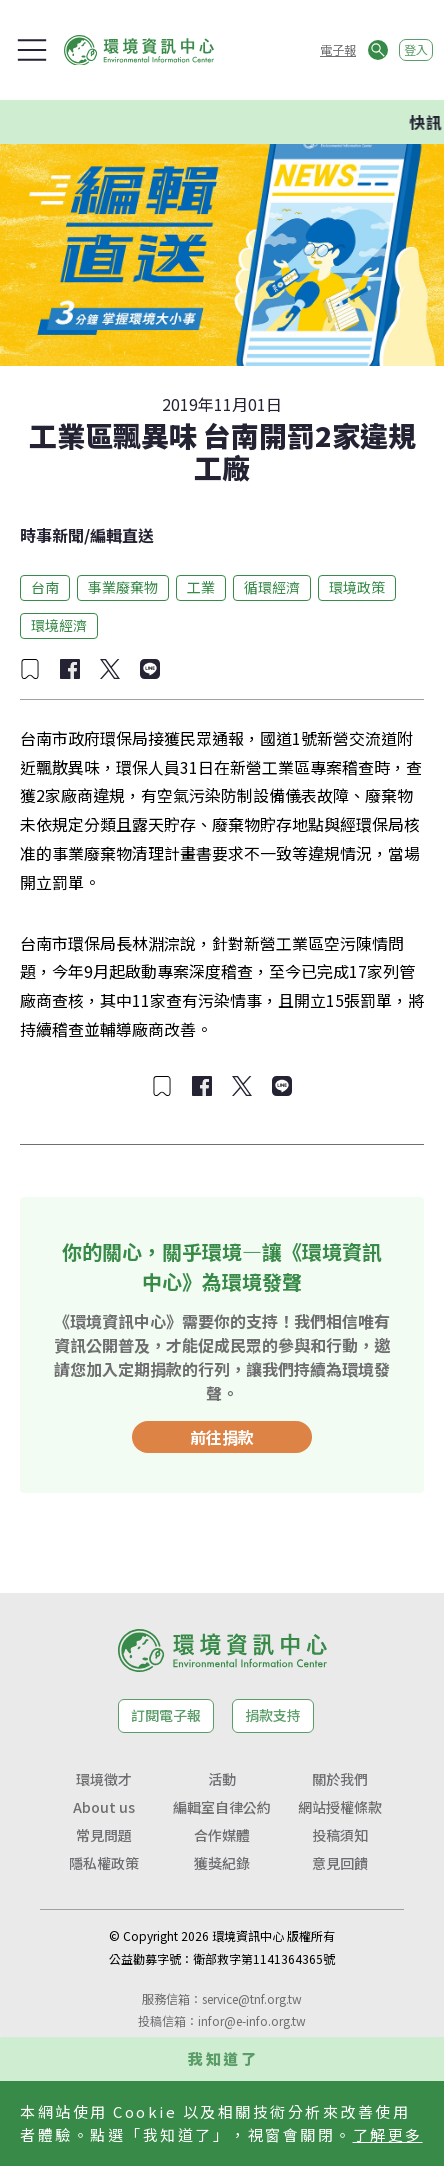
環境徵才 (104, 1779)
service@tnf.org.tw (252, 1998)
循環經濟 (272, 587)
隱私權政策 (104, 1863)
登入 (416, 49)
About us (104, 1807)
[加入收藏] (30, 669)
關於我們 (340, 1779)
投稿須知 (340, 1835)
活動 (222, 1779)
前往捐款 (222, 1437)
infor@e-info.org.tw (252, 2020)
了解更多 (388, 2134)
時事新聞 (52, 535)
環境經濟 (59, 625)
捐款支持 (273, 1715)
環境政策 (357, 587)
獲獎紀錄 (222, 1863)
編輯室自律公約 (222, 1807)
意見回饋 (340, 1863)
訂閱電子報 (166, 1715)
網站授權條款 (340, 1807)
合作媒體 (222, 1835)
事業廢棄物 (123, 587)
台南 (45, 587)
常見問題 (104, 1835)
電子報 (338, 49)
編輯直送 (122, 535)
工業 (201, 587)
